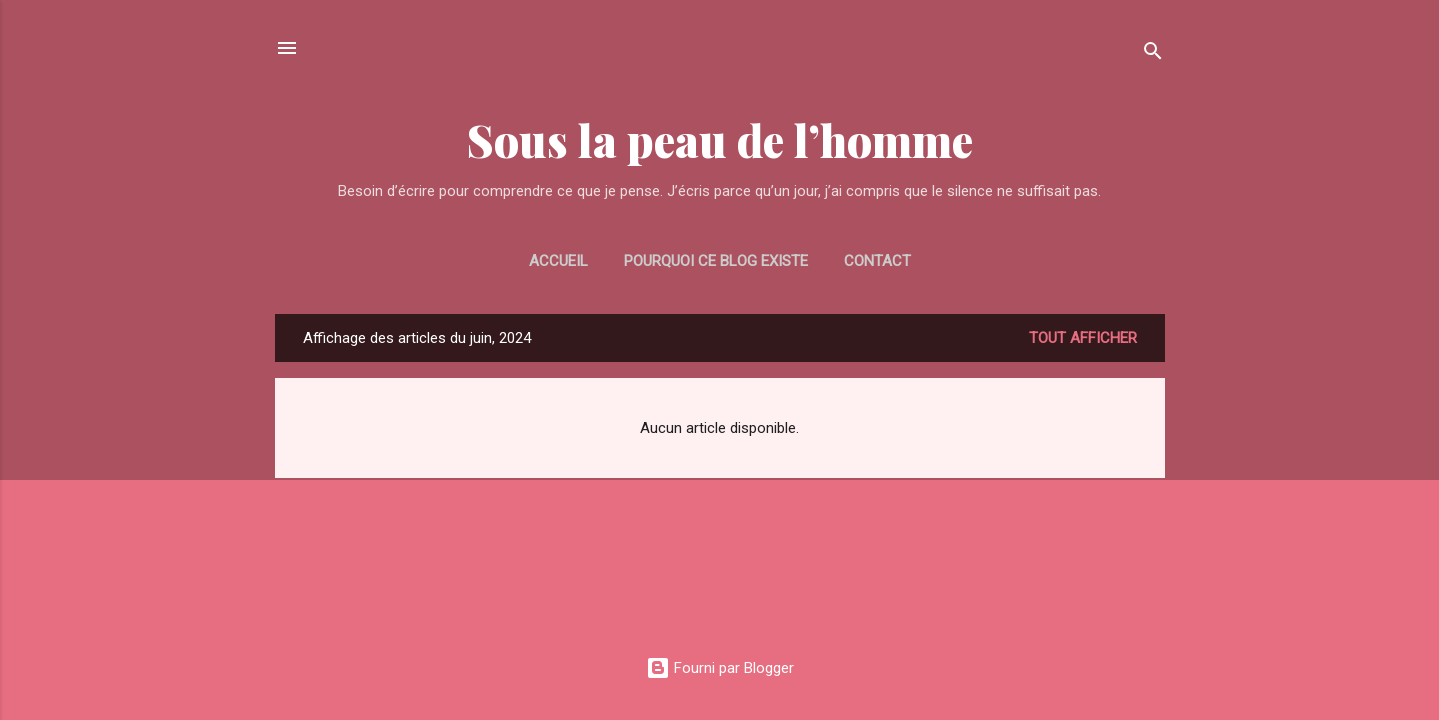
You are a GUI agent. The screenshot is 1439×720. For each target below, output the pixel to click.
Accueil (558, 261)
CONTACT (877, 261)
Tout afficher (1083, 338)
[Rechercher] (1153, 54)
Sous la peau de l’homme (720, 139)
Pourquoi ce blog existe (716, 261)
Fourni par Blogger (720, 668)
